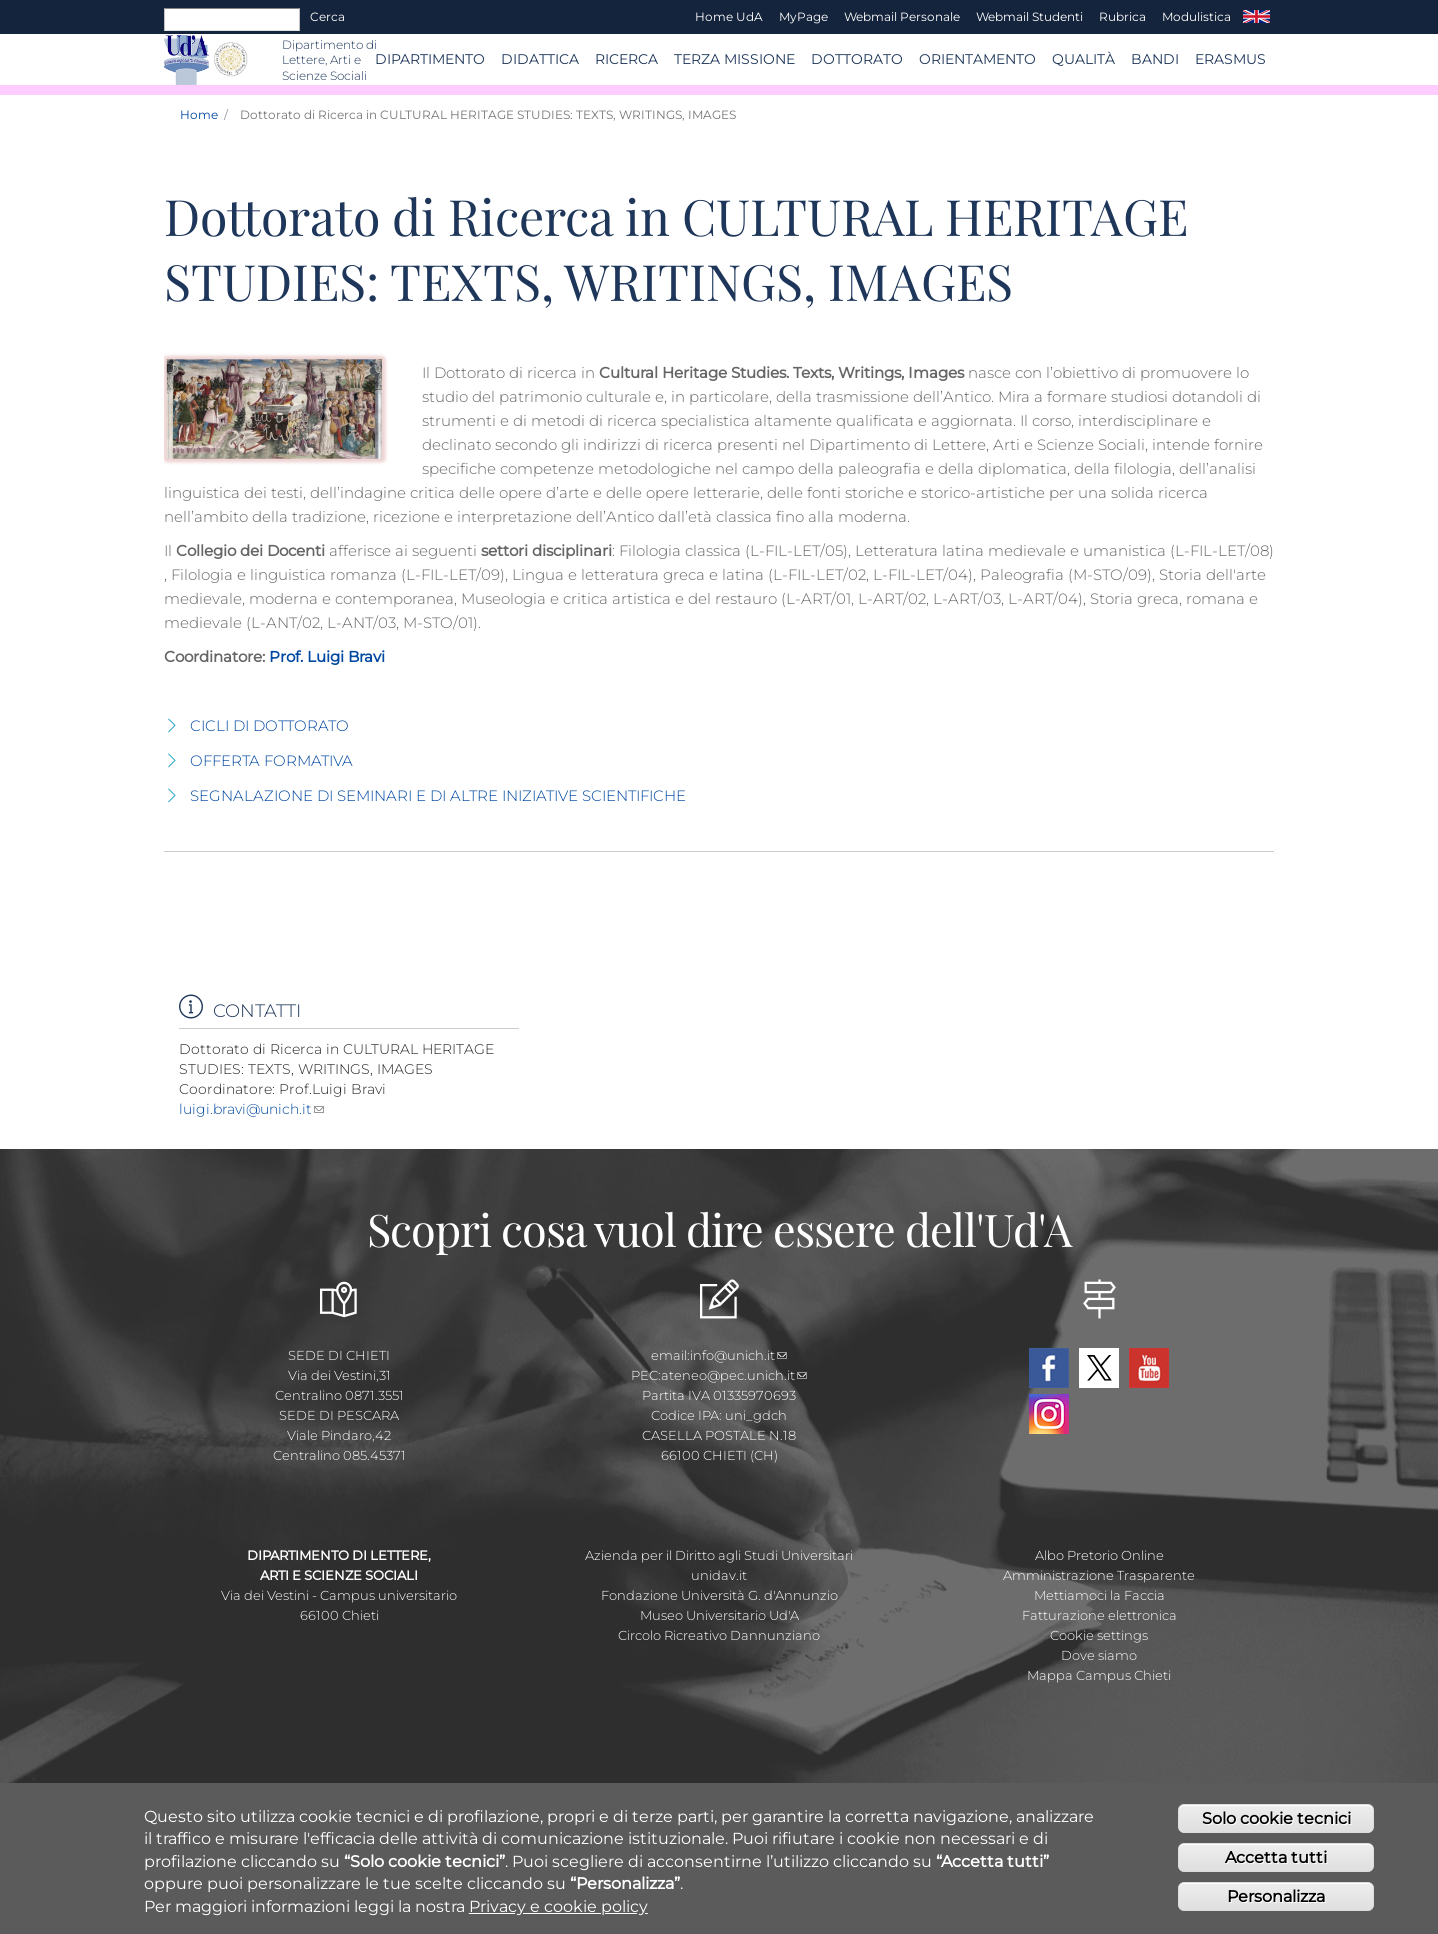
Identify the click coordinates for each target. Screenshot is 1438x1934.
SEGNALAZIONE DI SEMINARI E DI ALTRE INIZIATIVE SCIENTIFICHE (438, 795)
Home (199, 114)
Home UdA (729, 16)
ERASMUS (1230, 59)
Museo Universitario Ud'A (719, 1615)
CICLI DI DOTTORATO (269, 725)
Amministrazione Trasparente (1099, 1575)
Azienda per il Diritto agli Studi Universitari (719, 1555)
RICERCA (626, 59)
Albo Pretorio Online (1099, 1555)
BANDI (1155, 59)
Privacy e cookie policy (558, 1910)
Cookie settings (1099, 1635)
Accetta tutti (1276, 1862)
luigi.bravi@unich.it (251, 1109)
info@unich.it (738, 1355)
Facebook (1049, 1368)
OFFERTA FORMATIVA (271, 760)
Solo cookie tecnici (1276, 1823)
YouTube (1149, 1368)
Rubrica (1122, 16)
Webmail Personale (902, 16)
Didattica (540, 59)
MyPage (803, 16)
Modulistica (1196, 16)
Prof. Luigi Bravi (325, 656)
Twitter (1099, 1368)
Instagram (1049, 1414)
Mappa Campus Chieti (1099, 1675)
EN (1256, 17)
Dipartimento (430, 59)
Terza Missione (734, 59)
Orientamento (977, 59)
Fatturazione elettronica (1099, 1615)
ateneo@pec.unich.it (734, 1375)
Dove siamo (1099, 1655)
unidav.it (719, 1575)
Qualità (1083, 59)
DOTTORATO (857, 59)
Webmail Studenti (1029, 16)
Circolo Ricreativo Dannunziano (719, 1635)
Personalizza (1276, 1901)
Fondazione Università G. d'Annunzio (719, 1595)
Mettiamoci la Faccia (1099, 1595)
